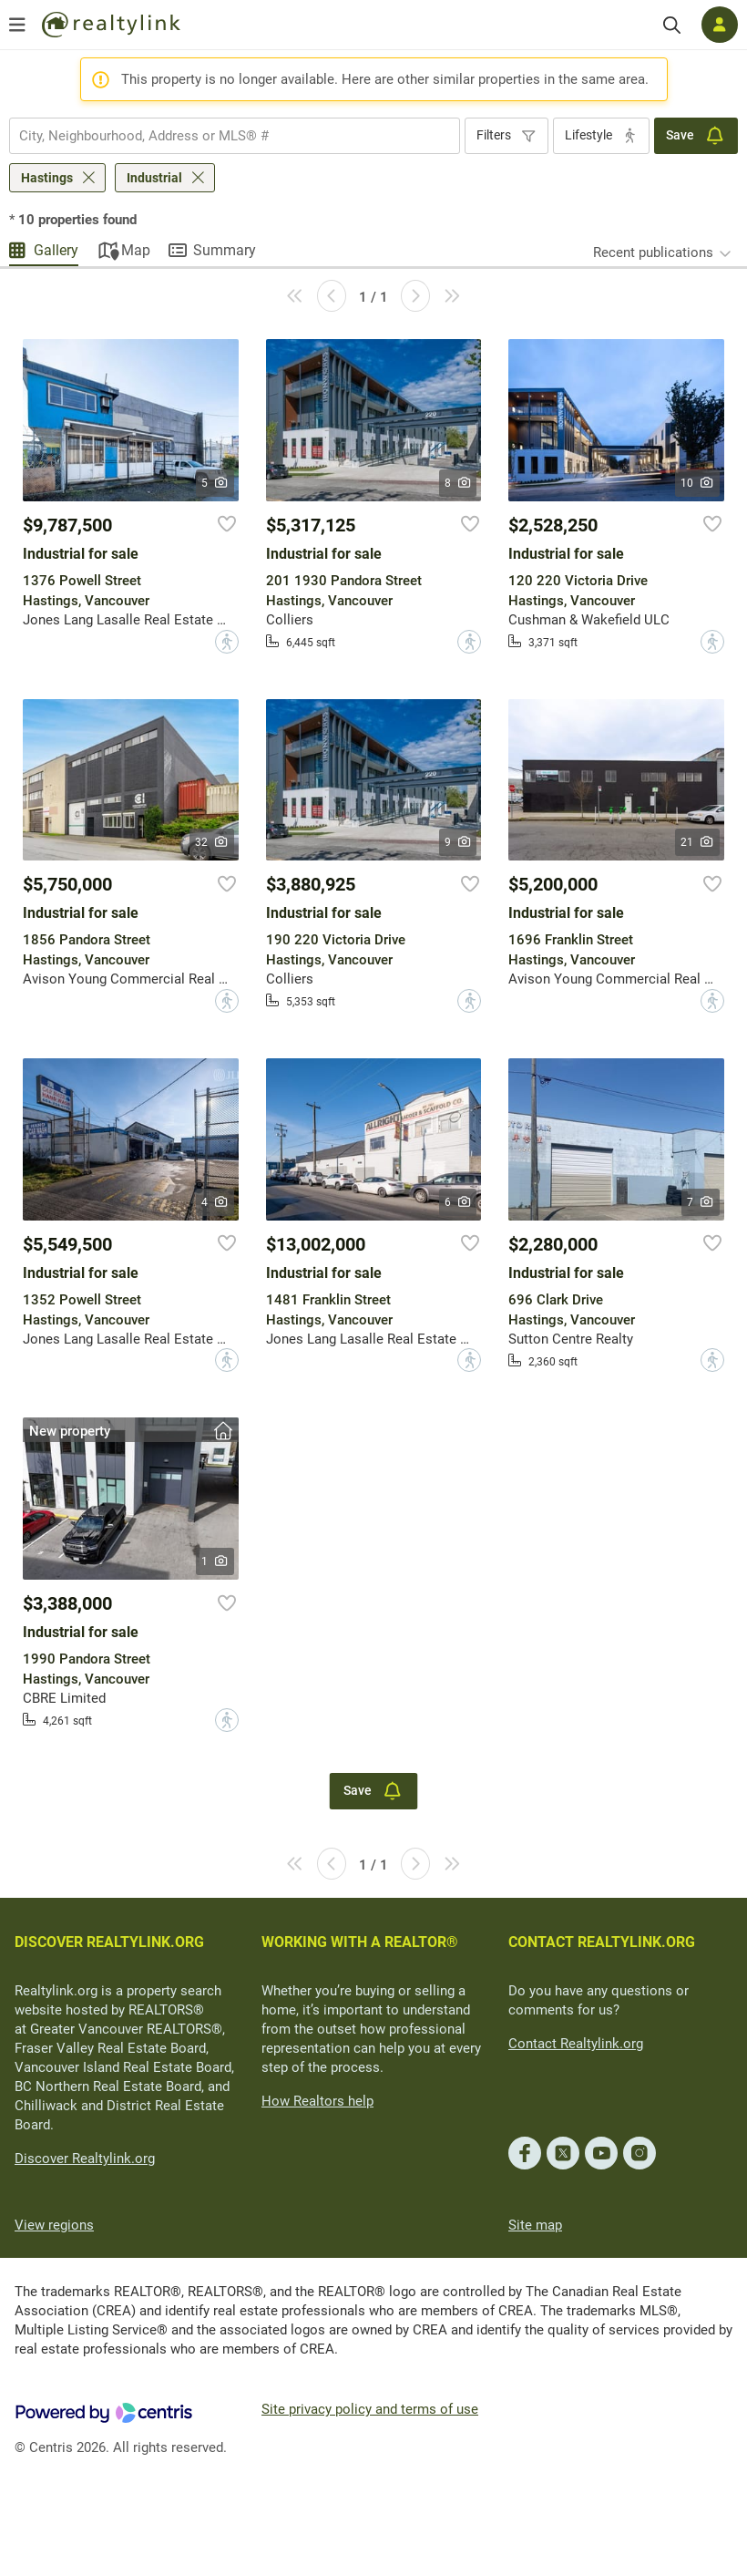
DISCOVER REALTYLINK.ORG (109, 1942)
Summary (224, 250)
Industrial (154, 177)
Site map (535, 2225)
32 (212, 842)
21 (697, 842)
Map (135, 250)
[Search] (672, 25)
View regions (54, 2225)
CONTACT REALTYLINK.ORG (601, 1942)
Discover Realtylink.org (85, 2158)
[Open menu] (17, 24)
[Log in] (719, 24)
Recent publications (653, 252)
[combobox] (234, 136)
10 (697, 483)
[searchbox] (223, 136)
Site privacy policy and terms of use (369, 2409)
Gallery (56, 250)
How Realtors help (317, 2101)
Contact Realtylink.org (575, 2043)
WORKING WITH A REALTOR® (359, 1942)
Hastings (47, 177)
